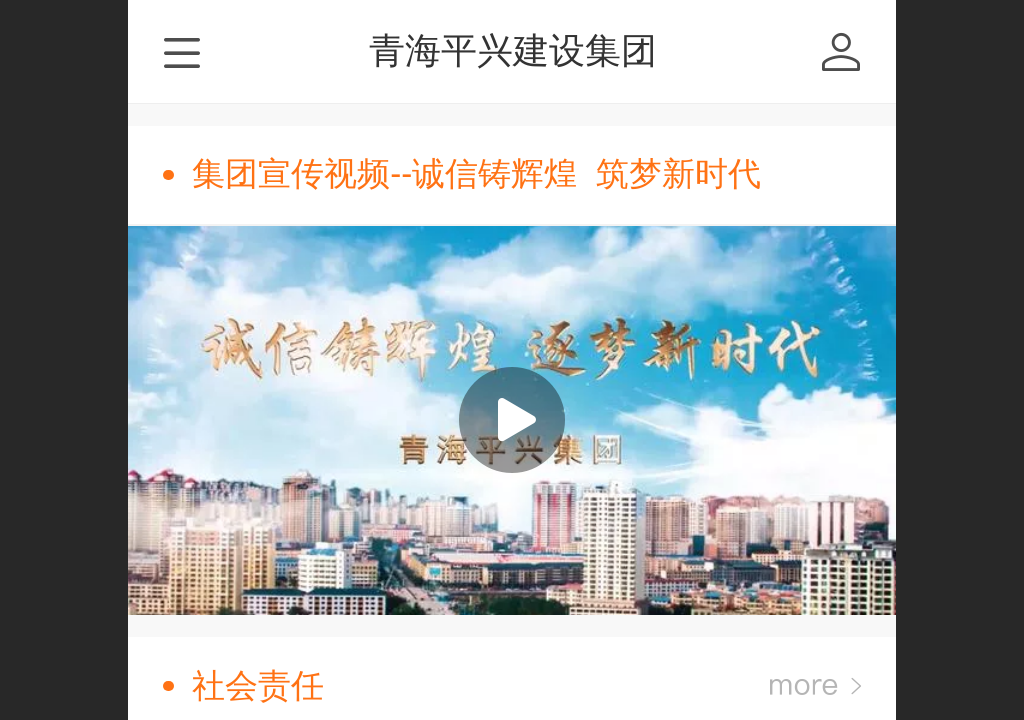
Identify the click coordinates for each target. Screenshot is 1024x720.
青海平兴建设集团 (513, 50)
